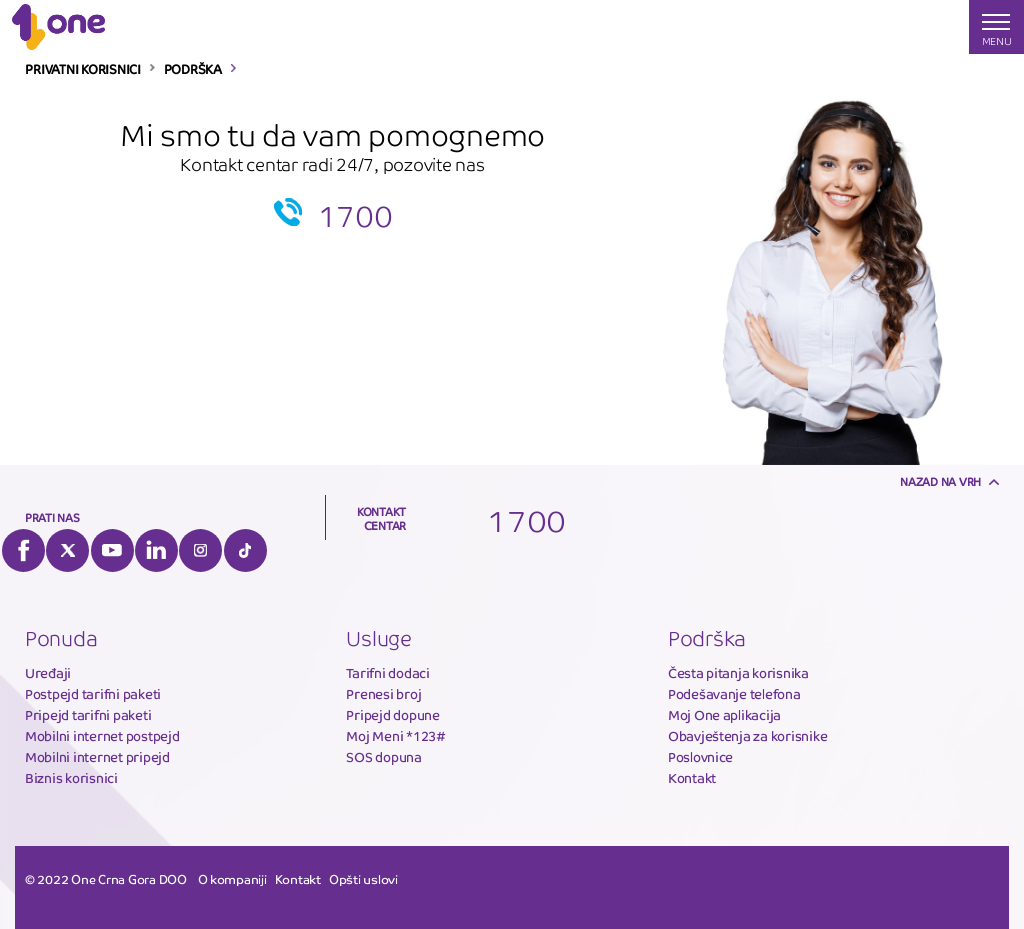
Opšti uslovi (363, 880)
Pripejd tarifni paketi (88, 715)
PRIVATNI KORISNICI (82, 70)
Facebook (23, 550)
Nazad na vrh (940, 482)
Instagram (200, 550)
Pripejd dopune (392, 715)
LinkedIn (156, 550)
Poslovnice (700, 757)
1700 (355, 217)
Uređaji (48, 673)
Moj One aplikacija (724, 715)
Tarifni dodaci (387, 673)
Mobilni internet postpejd (102, 736)
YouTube (112, 550)
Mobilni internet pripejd (97, 757)
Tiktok (245, 550)
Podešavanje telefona (734, 694)
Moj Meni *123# (395, 736)
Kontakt (692, 778)
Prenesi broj (383, 694)
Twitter (67, 550)
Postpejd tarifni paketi (93, 694)
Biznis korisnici (71, 778)
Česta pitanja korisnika (738, 673)
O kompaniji (232, 880)
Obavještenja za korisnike (748, 736)
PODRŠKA (193, 70)
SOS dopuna (383, 757)
